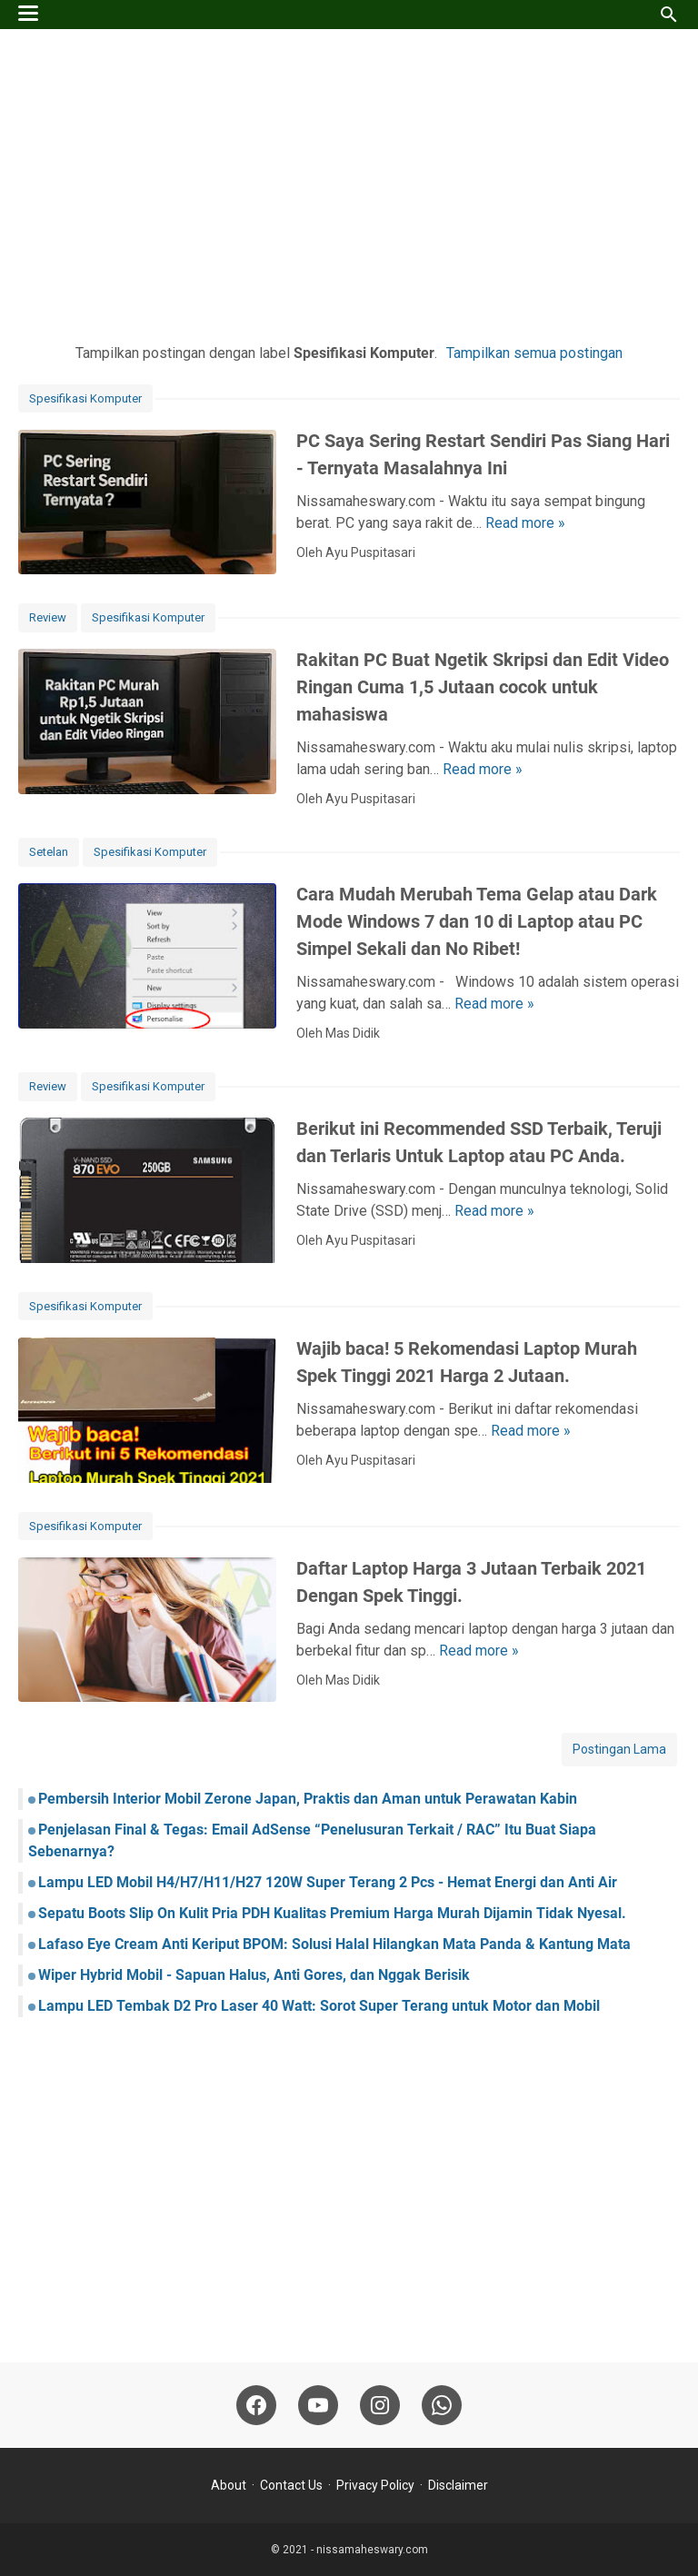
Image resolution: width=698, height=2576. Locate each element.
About (228, 2485)
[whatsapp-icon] (442, 2405)
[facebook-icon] (256, 2405)
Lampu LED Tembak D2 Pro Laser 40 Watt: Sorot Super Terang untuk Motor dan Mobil (319, 2005)
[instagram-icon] (380, 2405)
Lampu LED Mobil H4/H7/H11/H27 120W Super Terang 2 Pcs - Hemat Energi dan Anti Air (327, 1882)
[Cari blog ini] (669, 14)
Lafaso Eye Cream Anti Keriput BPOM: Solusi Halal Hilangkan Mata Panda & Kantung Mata (334, 1944)
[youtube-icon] (318, 2405)
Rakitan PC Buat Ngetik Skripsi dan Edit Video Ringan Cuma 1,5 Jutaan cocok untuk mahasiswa (482, 687)
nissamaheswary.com (372, 2549)
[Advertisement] (349, 183)
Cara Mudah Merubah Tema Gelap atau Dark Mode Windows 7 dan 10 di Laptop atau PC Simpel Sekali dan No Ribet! (476, 921)
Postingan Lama (619, 1749)
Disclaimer (458, 2485)
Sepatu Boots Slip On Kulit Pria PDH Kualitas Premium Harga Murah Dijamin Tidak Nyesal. (332, 1913)
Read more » (525, 523)
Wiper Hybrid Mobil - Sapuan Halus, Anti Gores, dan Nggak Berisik (254, 1975)
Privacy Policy (375, 2485)
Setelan (48, 852)
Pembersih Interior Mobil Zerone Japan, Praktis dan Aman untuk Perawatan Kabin (307, 1798)
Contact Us (291, 2485)
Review (47, 617)
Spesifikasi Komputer (85, 398)
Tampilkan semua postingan (534, 353)
